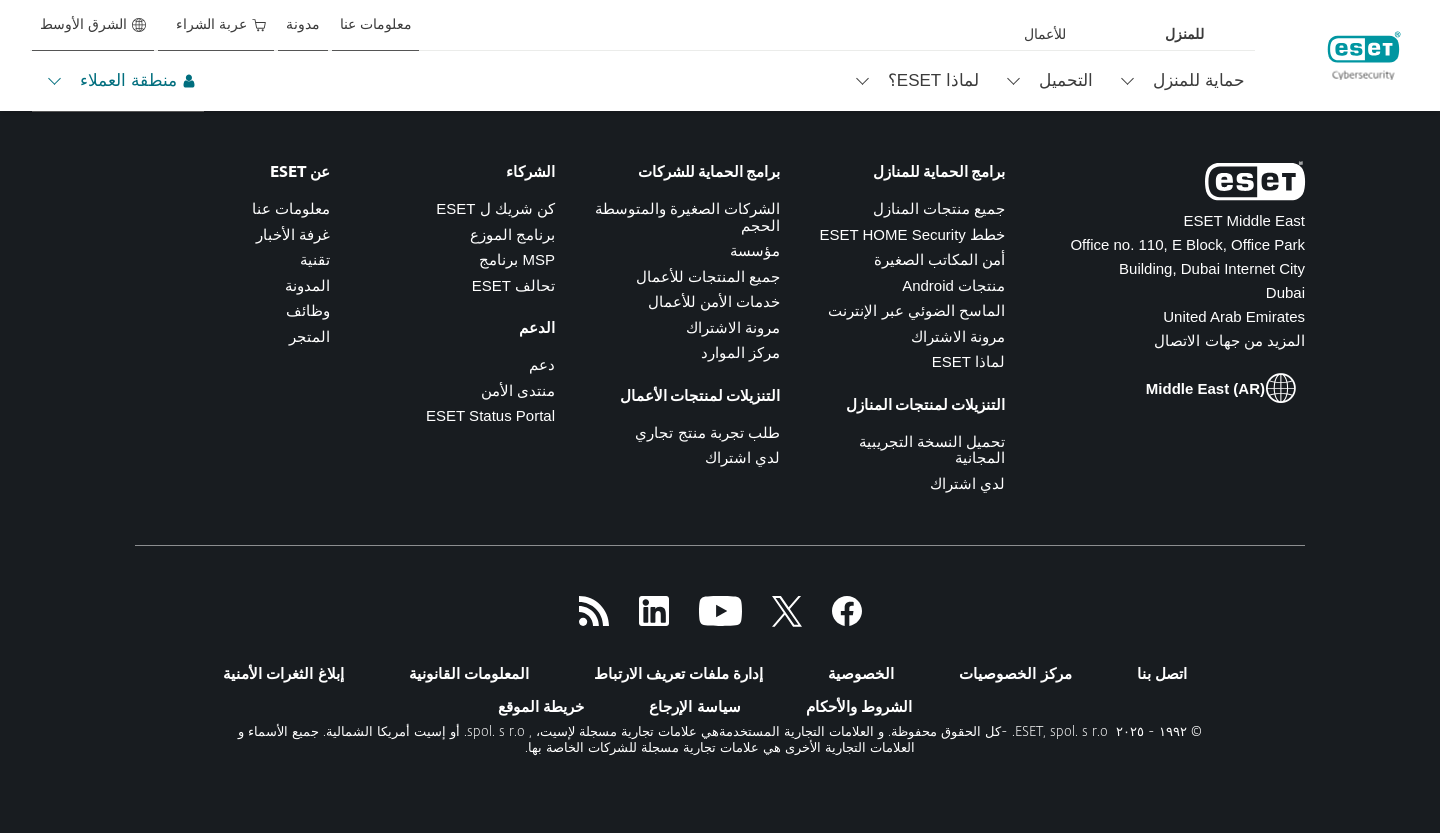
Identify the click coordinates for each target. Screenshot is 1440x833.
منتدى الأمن (518, 390)
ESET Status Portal (490, 415)
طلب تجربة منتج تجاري (707, 432)
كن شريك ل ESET (495, 208)
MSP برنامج (517, 259)
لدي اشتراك (967, 483)
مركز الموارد (740, 352)
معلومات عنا (291, 208)
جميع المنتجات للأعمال (708, 276)
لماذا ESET (968, 361)
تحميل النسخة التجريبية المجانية (932, 450)
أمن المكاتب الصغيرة (939, 259)
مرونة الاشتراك (958, 336)
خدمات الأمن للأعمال (714, 301)
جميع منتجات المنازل (939, 208)
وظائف (308, 310)
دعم (542, 364)
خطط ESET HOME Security (912, 234)
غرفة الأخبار (293, 234)
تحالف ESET (513, 285)
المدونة (307, 285)
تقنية (315, 259)
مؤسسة (755, 250)
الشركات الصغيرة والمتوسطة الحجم (687, 217)
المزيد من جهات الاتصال (1229, 340)
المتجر (309, 336)
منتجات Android (953, 285)
